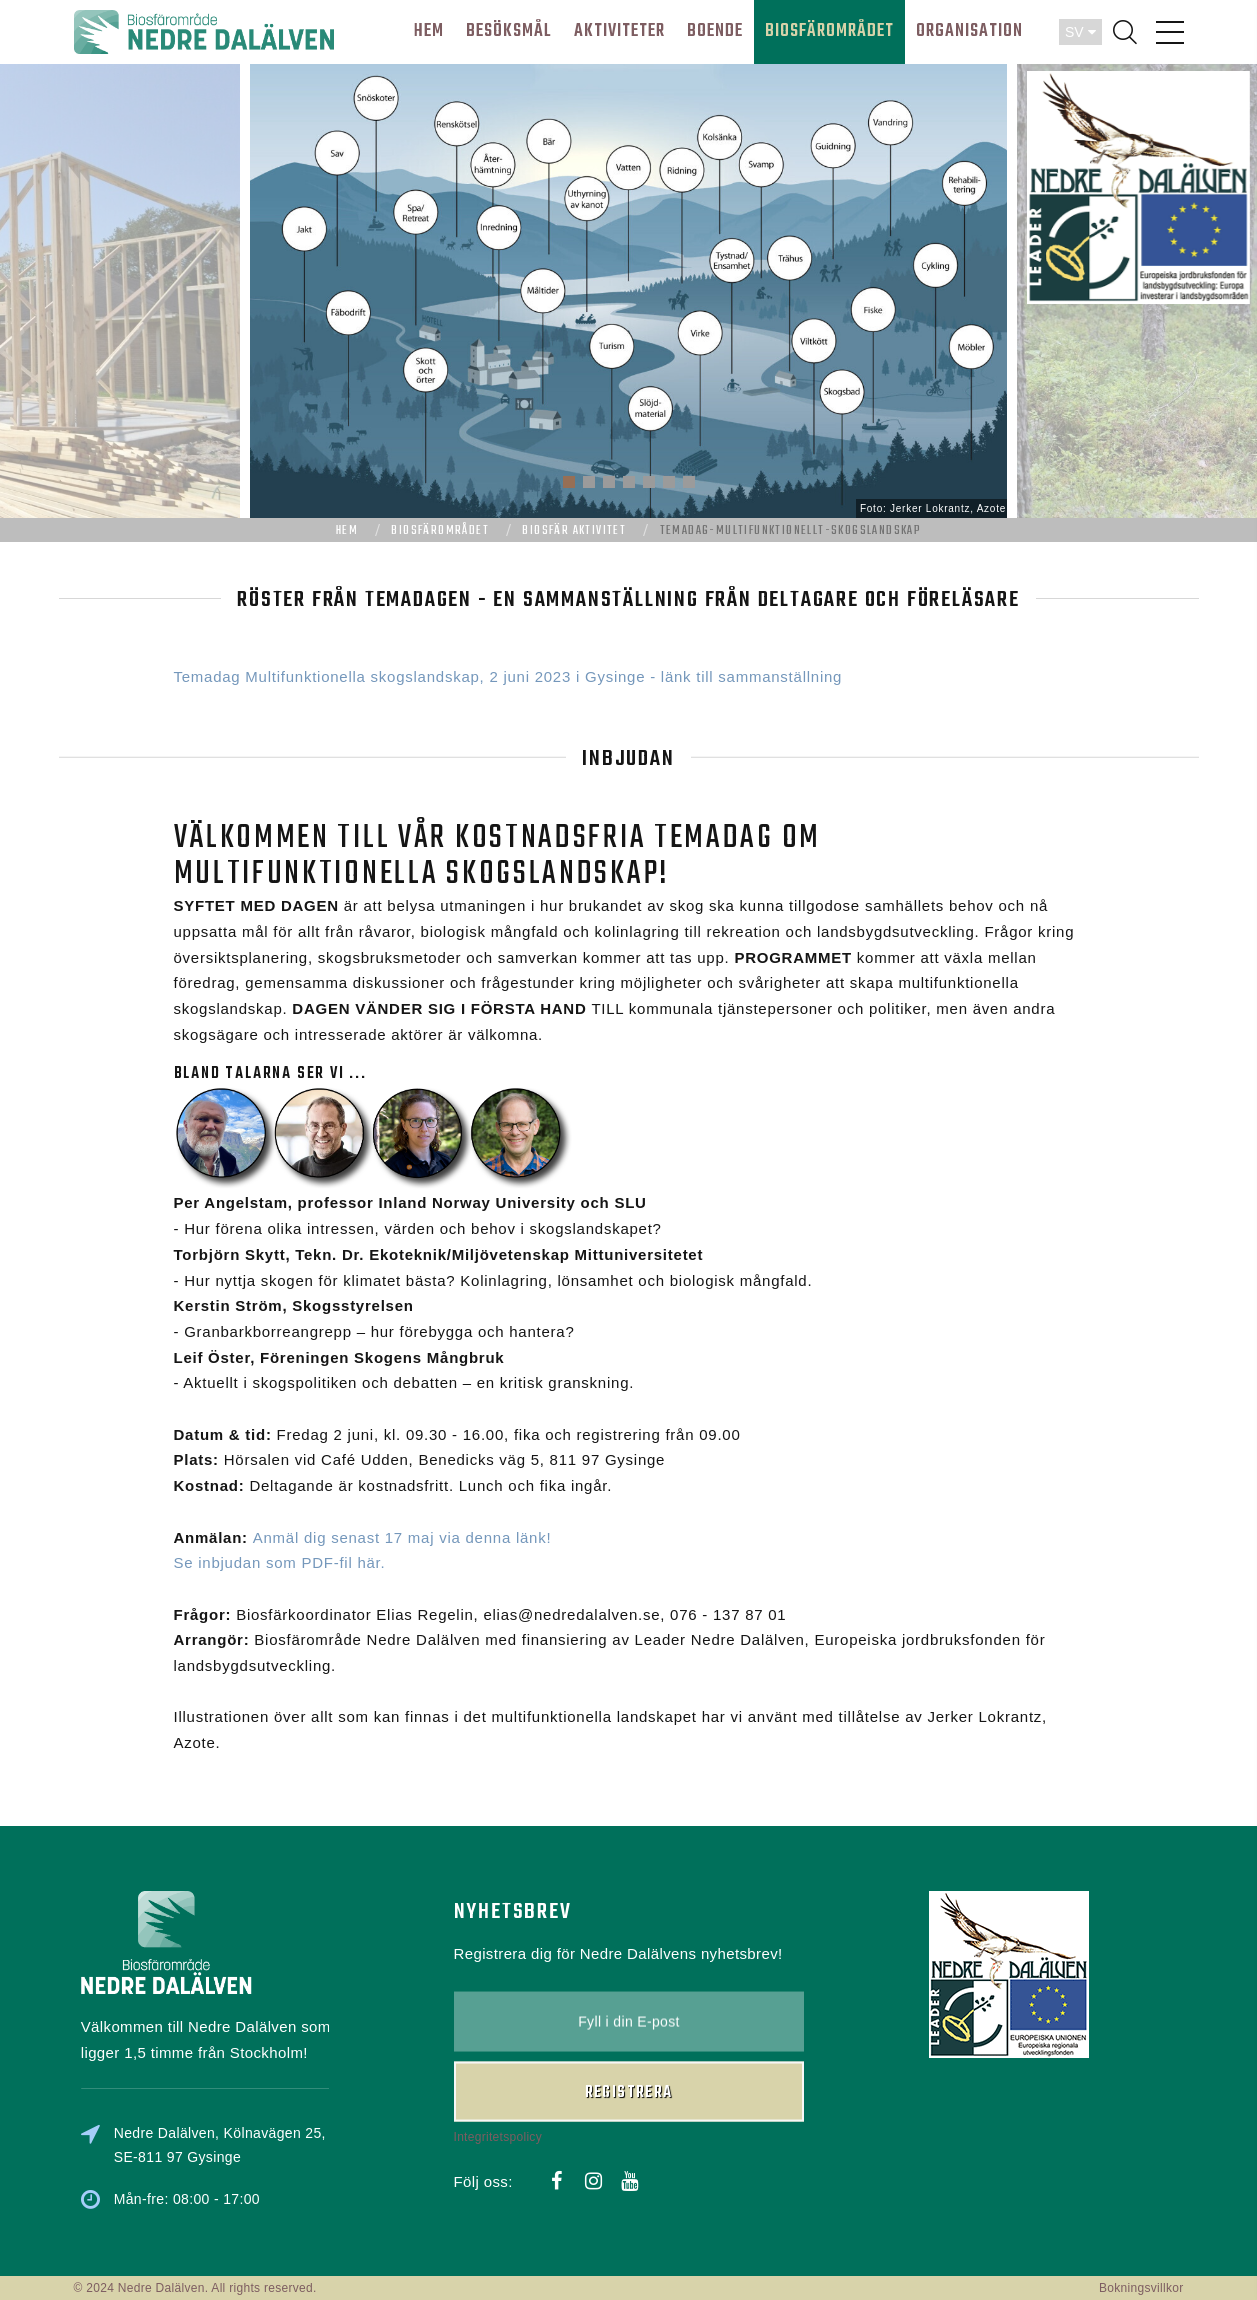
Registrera (629, 1986)
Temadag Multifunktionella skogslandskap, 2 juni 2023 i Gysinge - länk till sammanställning (508, 676)
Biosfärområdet (440, 531)
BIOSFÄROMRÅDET (829, 31)
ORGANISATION (969, 31)
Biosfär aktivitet (574, 531)
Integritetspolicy (498, 2030)
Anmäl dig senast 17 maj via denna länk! (402, 1537)
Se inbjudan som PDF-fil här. (280, 1562)
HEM (429, 31)
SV (1080, 32)
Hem (347, 531)
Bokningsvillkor (1141, 2288)
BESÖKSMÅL (509, 31)
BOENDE (715, 31)
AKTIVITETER (619, 31)
